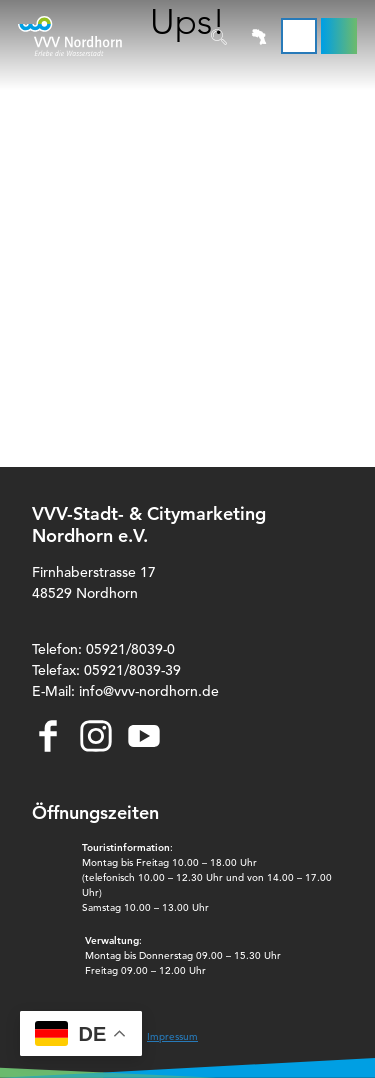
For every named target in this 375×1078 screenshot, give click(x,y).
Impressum (172, 1036)
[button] (339, 36)
